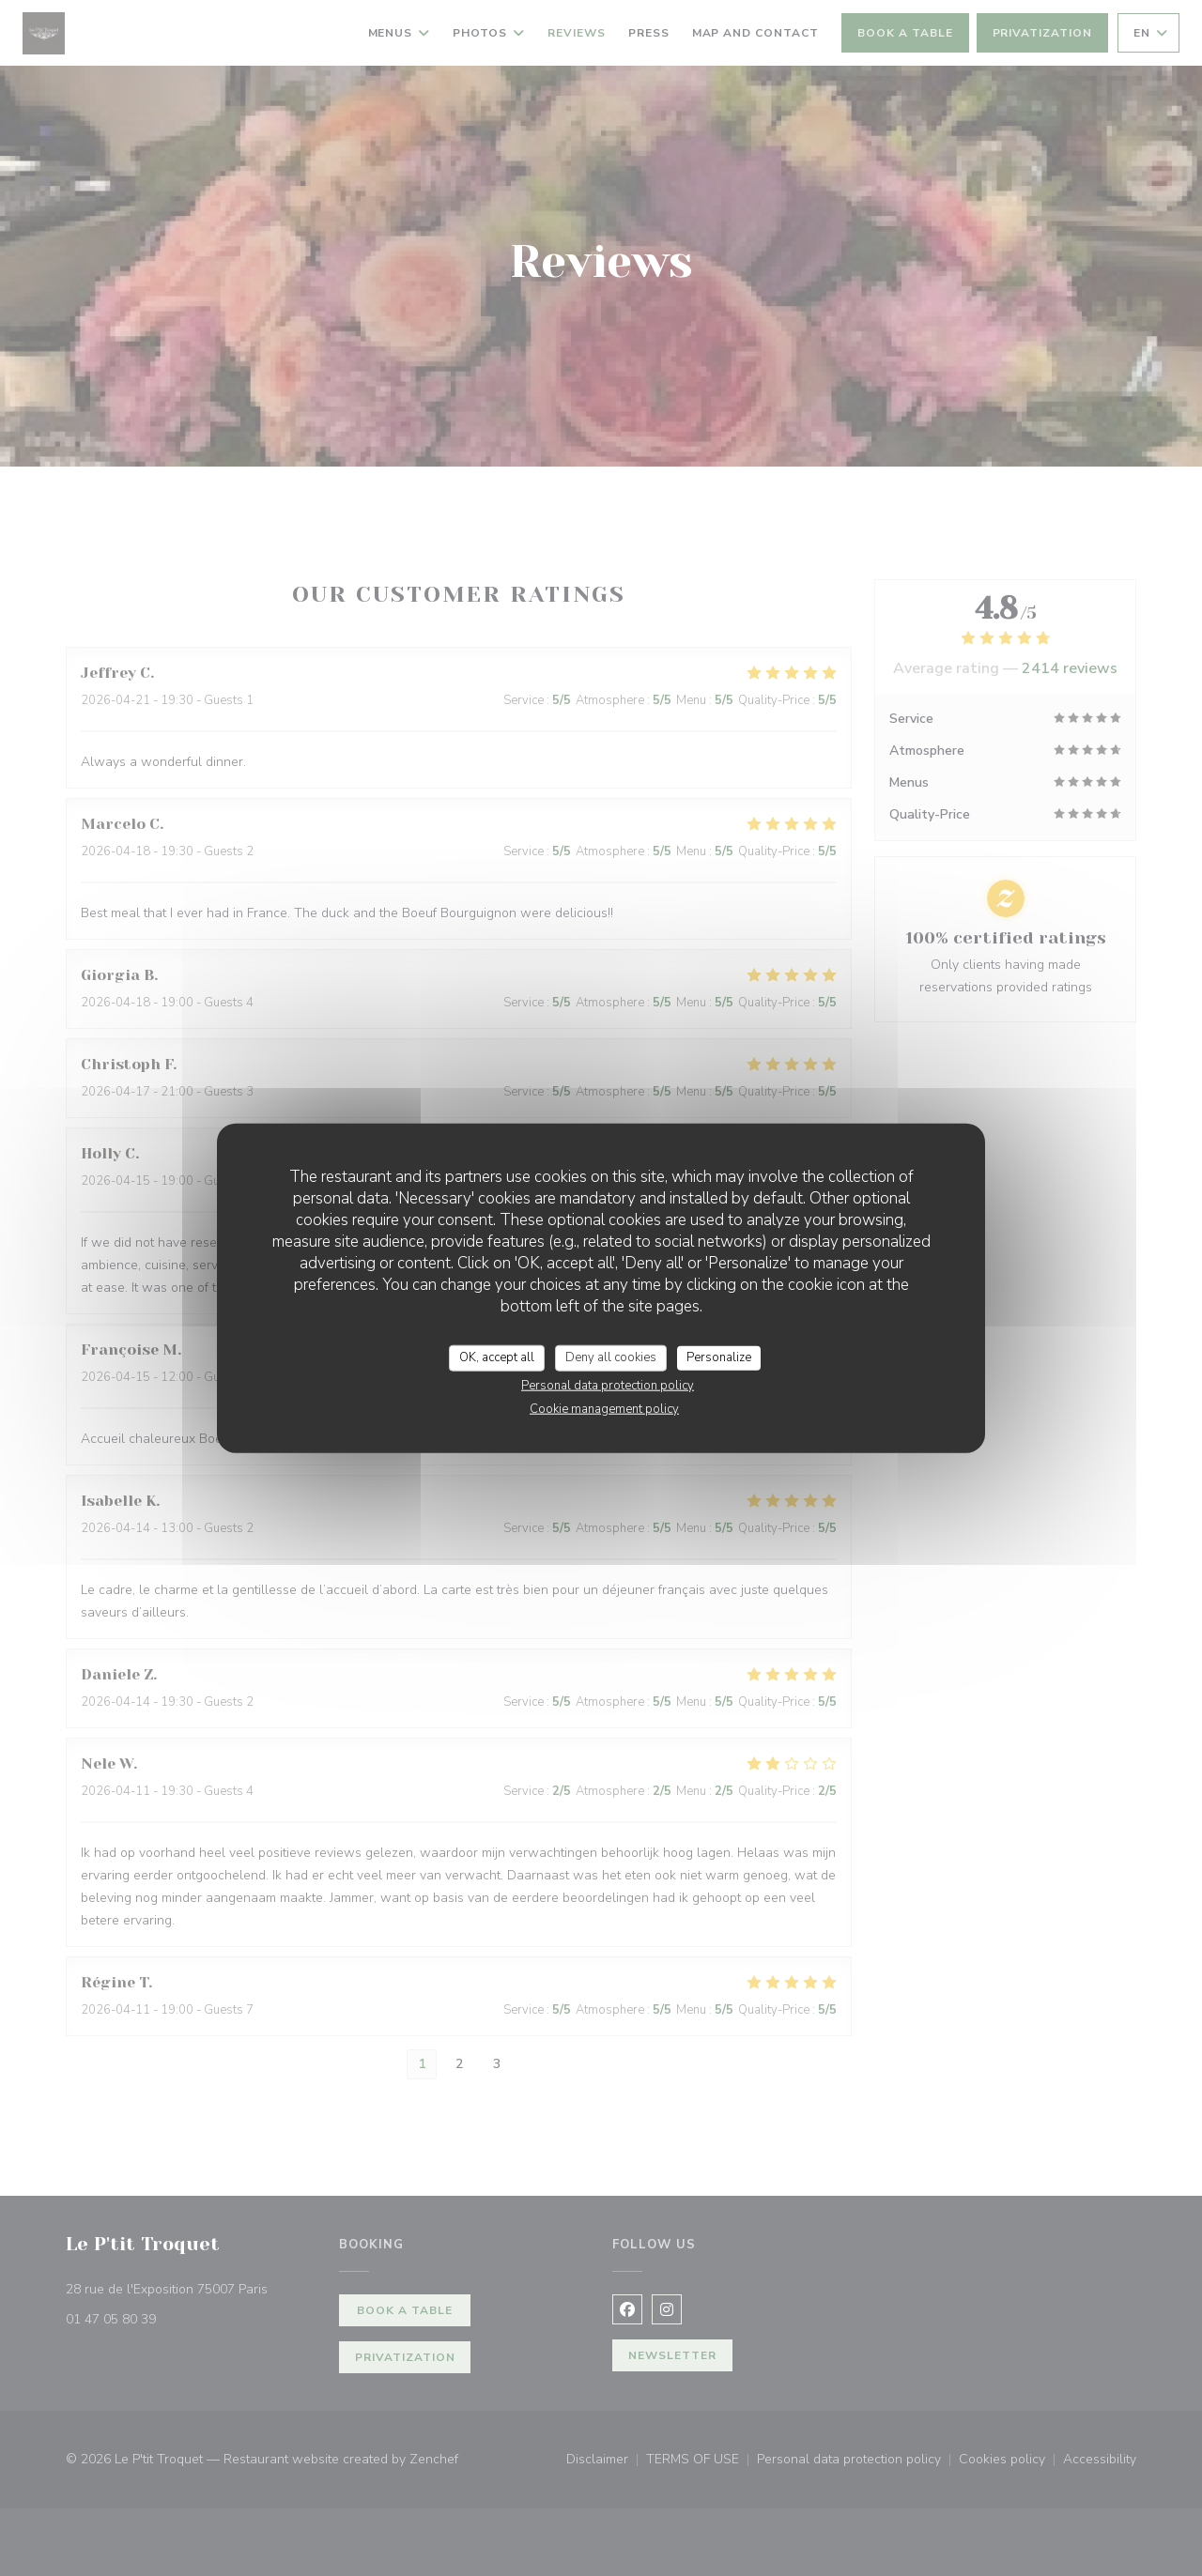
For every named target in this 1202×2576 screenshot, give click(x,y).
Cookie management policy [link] (604, 1408)
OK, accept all (496, 1357)
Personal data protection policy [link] (607, 1384)
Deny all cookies (610, 1357)
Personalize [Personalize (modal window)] (718, 1357)
